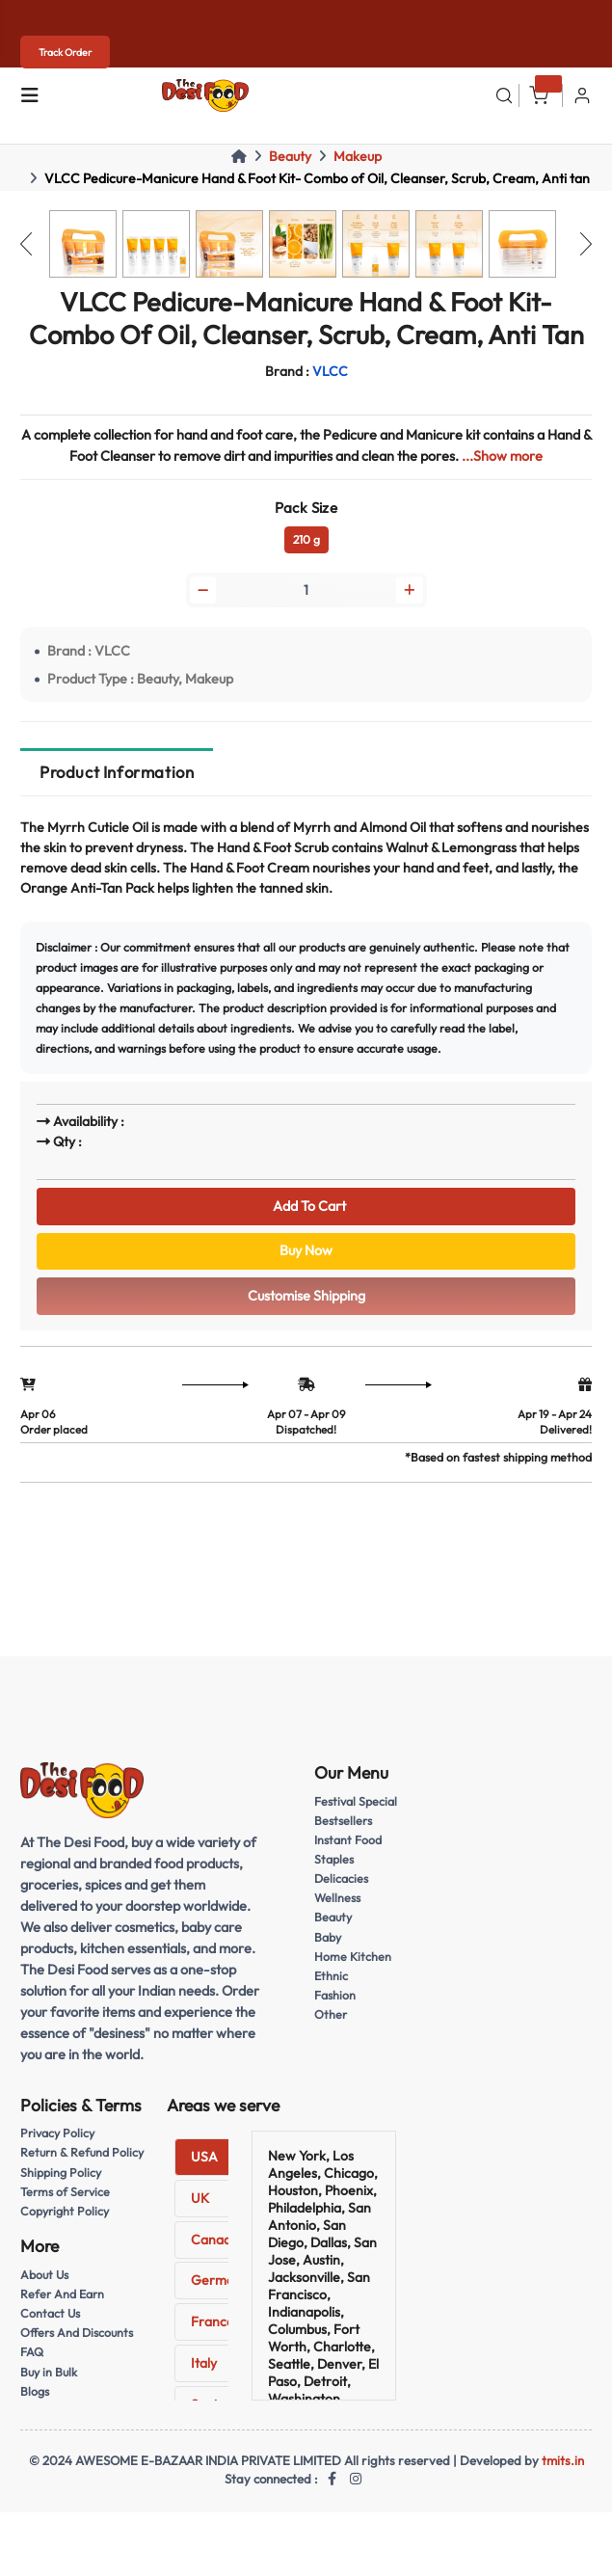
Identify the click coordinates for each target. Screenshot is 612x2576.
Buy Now (306, 1250)
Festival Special (355, 1801)
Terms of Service (65, 2192)
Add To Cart (306, 1206)
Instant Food (348, 1840)
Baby (327, 1937)
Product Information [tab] (117, 772)
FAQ (31, 2352)
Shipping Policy (60, 2172)
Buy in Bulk (48, 2372)
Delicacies (341, 1878)
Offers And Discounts (76, 2332)
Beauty (290, 156)
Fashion (335, 1995)
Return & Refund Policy (82, 2152)
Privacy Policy (57, 2133)
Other (330, 2014)
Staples (334, 1859)
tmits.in (563, 2460)
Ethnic (331, 1976)
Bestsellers (343, 1820)
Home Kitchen (352, 1956)
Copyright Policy (64, 2211)
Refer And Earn (62, 2294)
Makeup (357, 156)
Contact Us (50, 2313)
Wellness (337, 1898)
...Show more (502, 456)
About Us (44, 2274)
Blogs (34, 2391)
